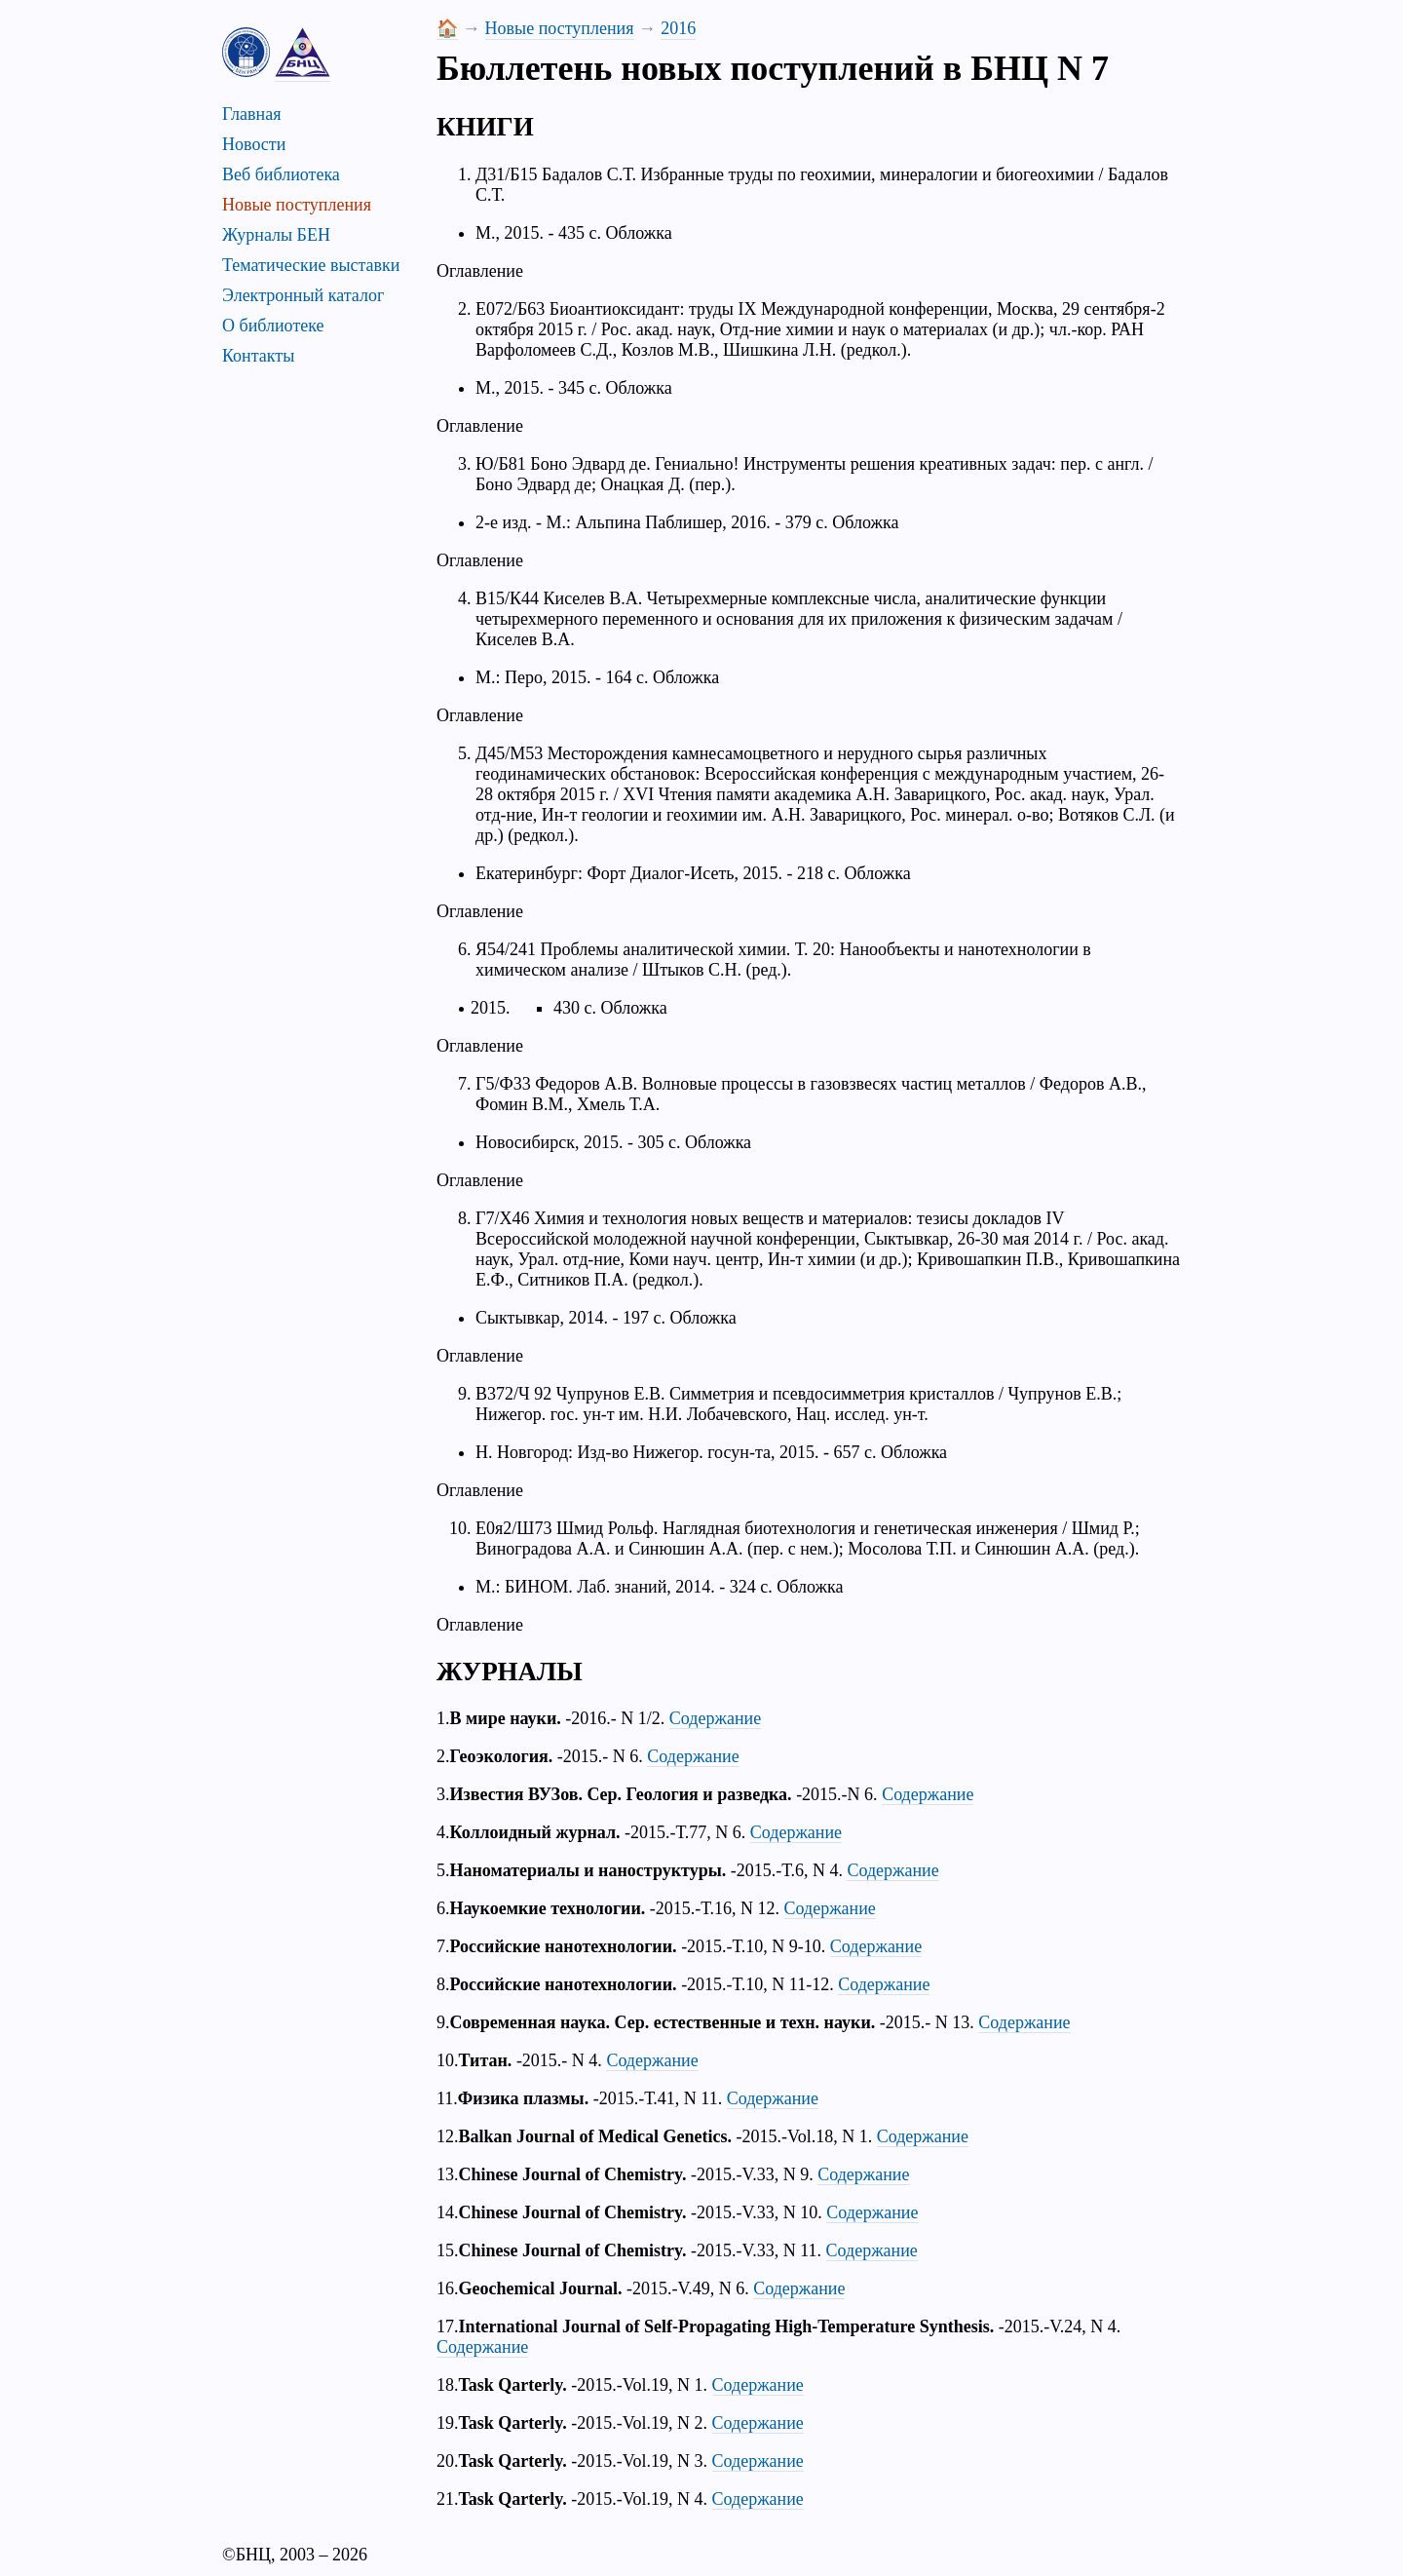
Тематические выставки (310, 265)
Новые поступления (296, 204)
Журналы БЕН (276, 235)
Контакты (258, 355)
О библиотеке (273, 325)
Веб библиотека (281, 174)
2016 (678, 28)
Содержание (715, 1718)
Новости (253, 144)
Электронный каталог (303, 295)
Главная (251, 114)
